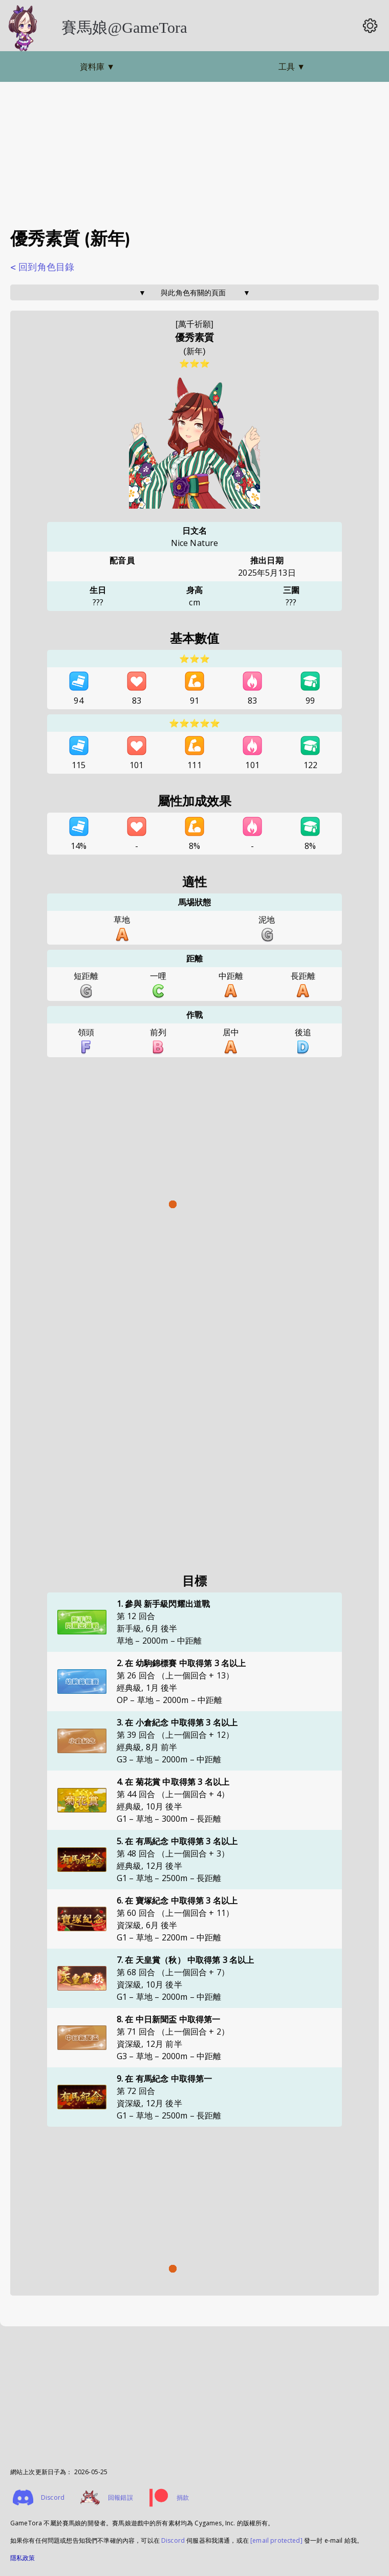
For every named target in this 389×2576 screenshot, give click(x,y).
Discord (173, 2540)
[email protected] (276, 2540)
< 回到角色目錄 (42, 267)
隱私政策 (22, 2557)
